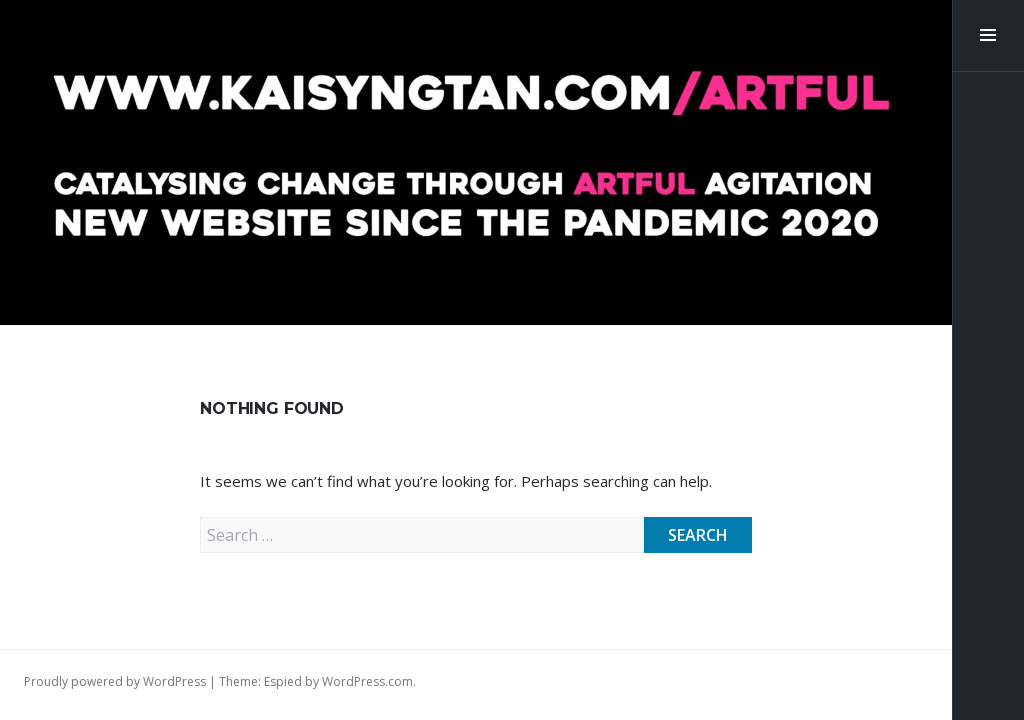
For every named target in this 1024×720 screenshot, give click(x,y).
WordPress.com (367, 681)
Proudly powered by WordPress (115, 681)
